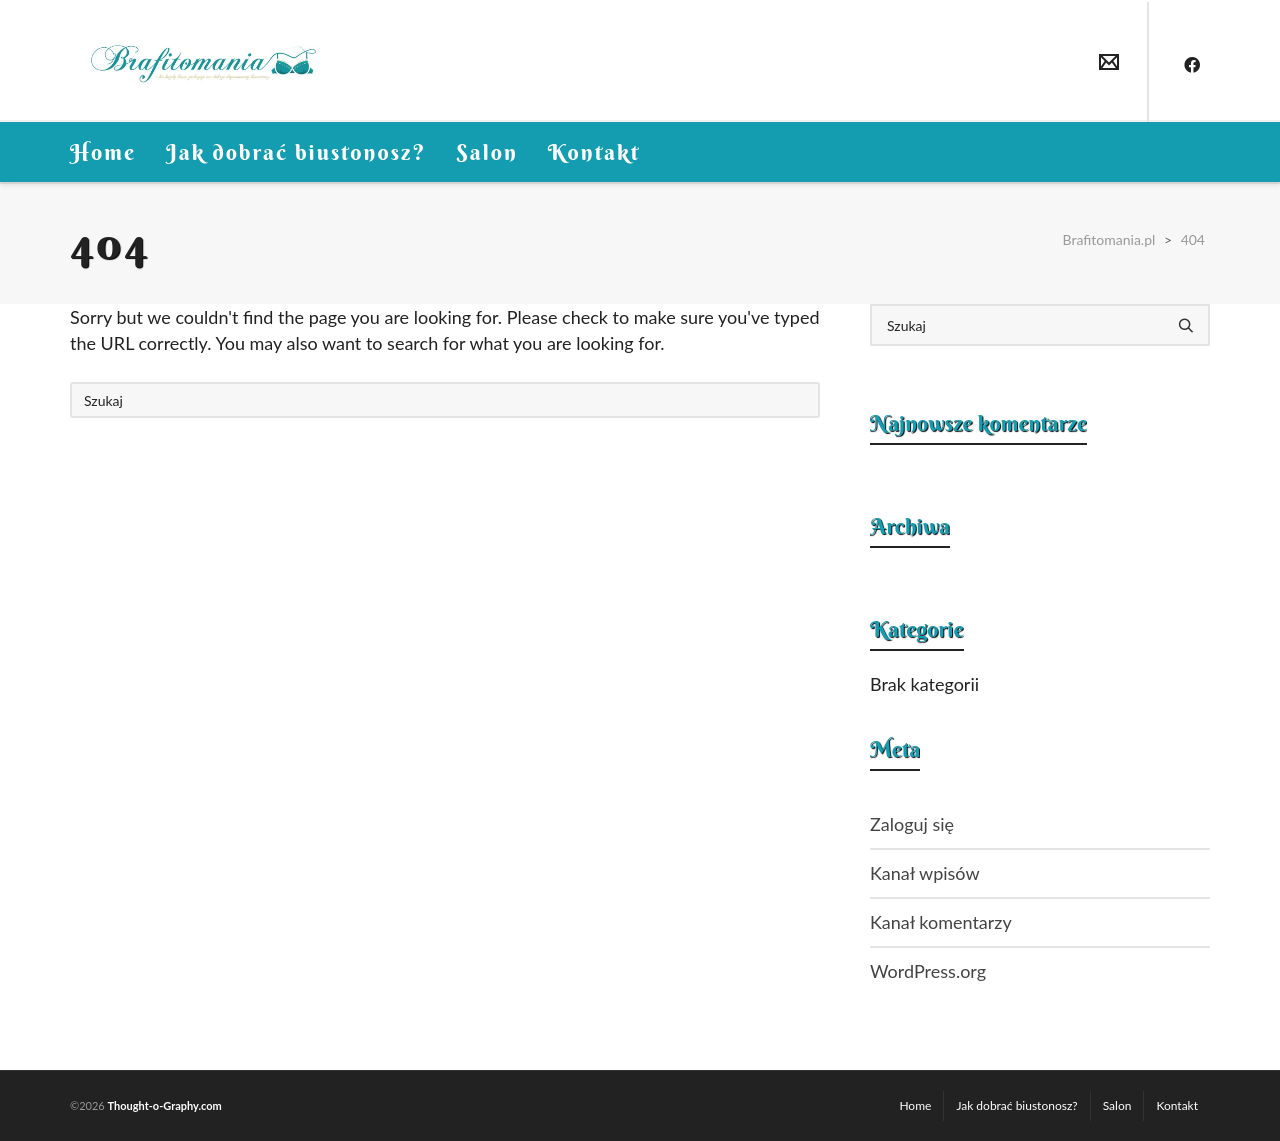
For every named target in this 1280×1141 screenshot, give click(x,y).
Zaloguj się (912, 824)
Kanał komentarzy (941, 922)
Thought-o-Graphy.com (164, 1105)
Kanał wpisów (925, 873)
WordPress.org (928, 971)
